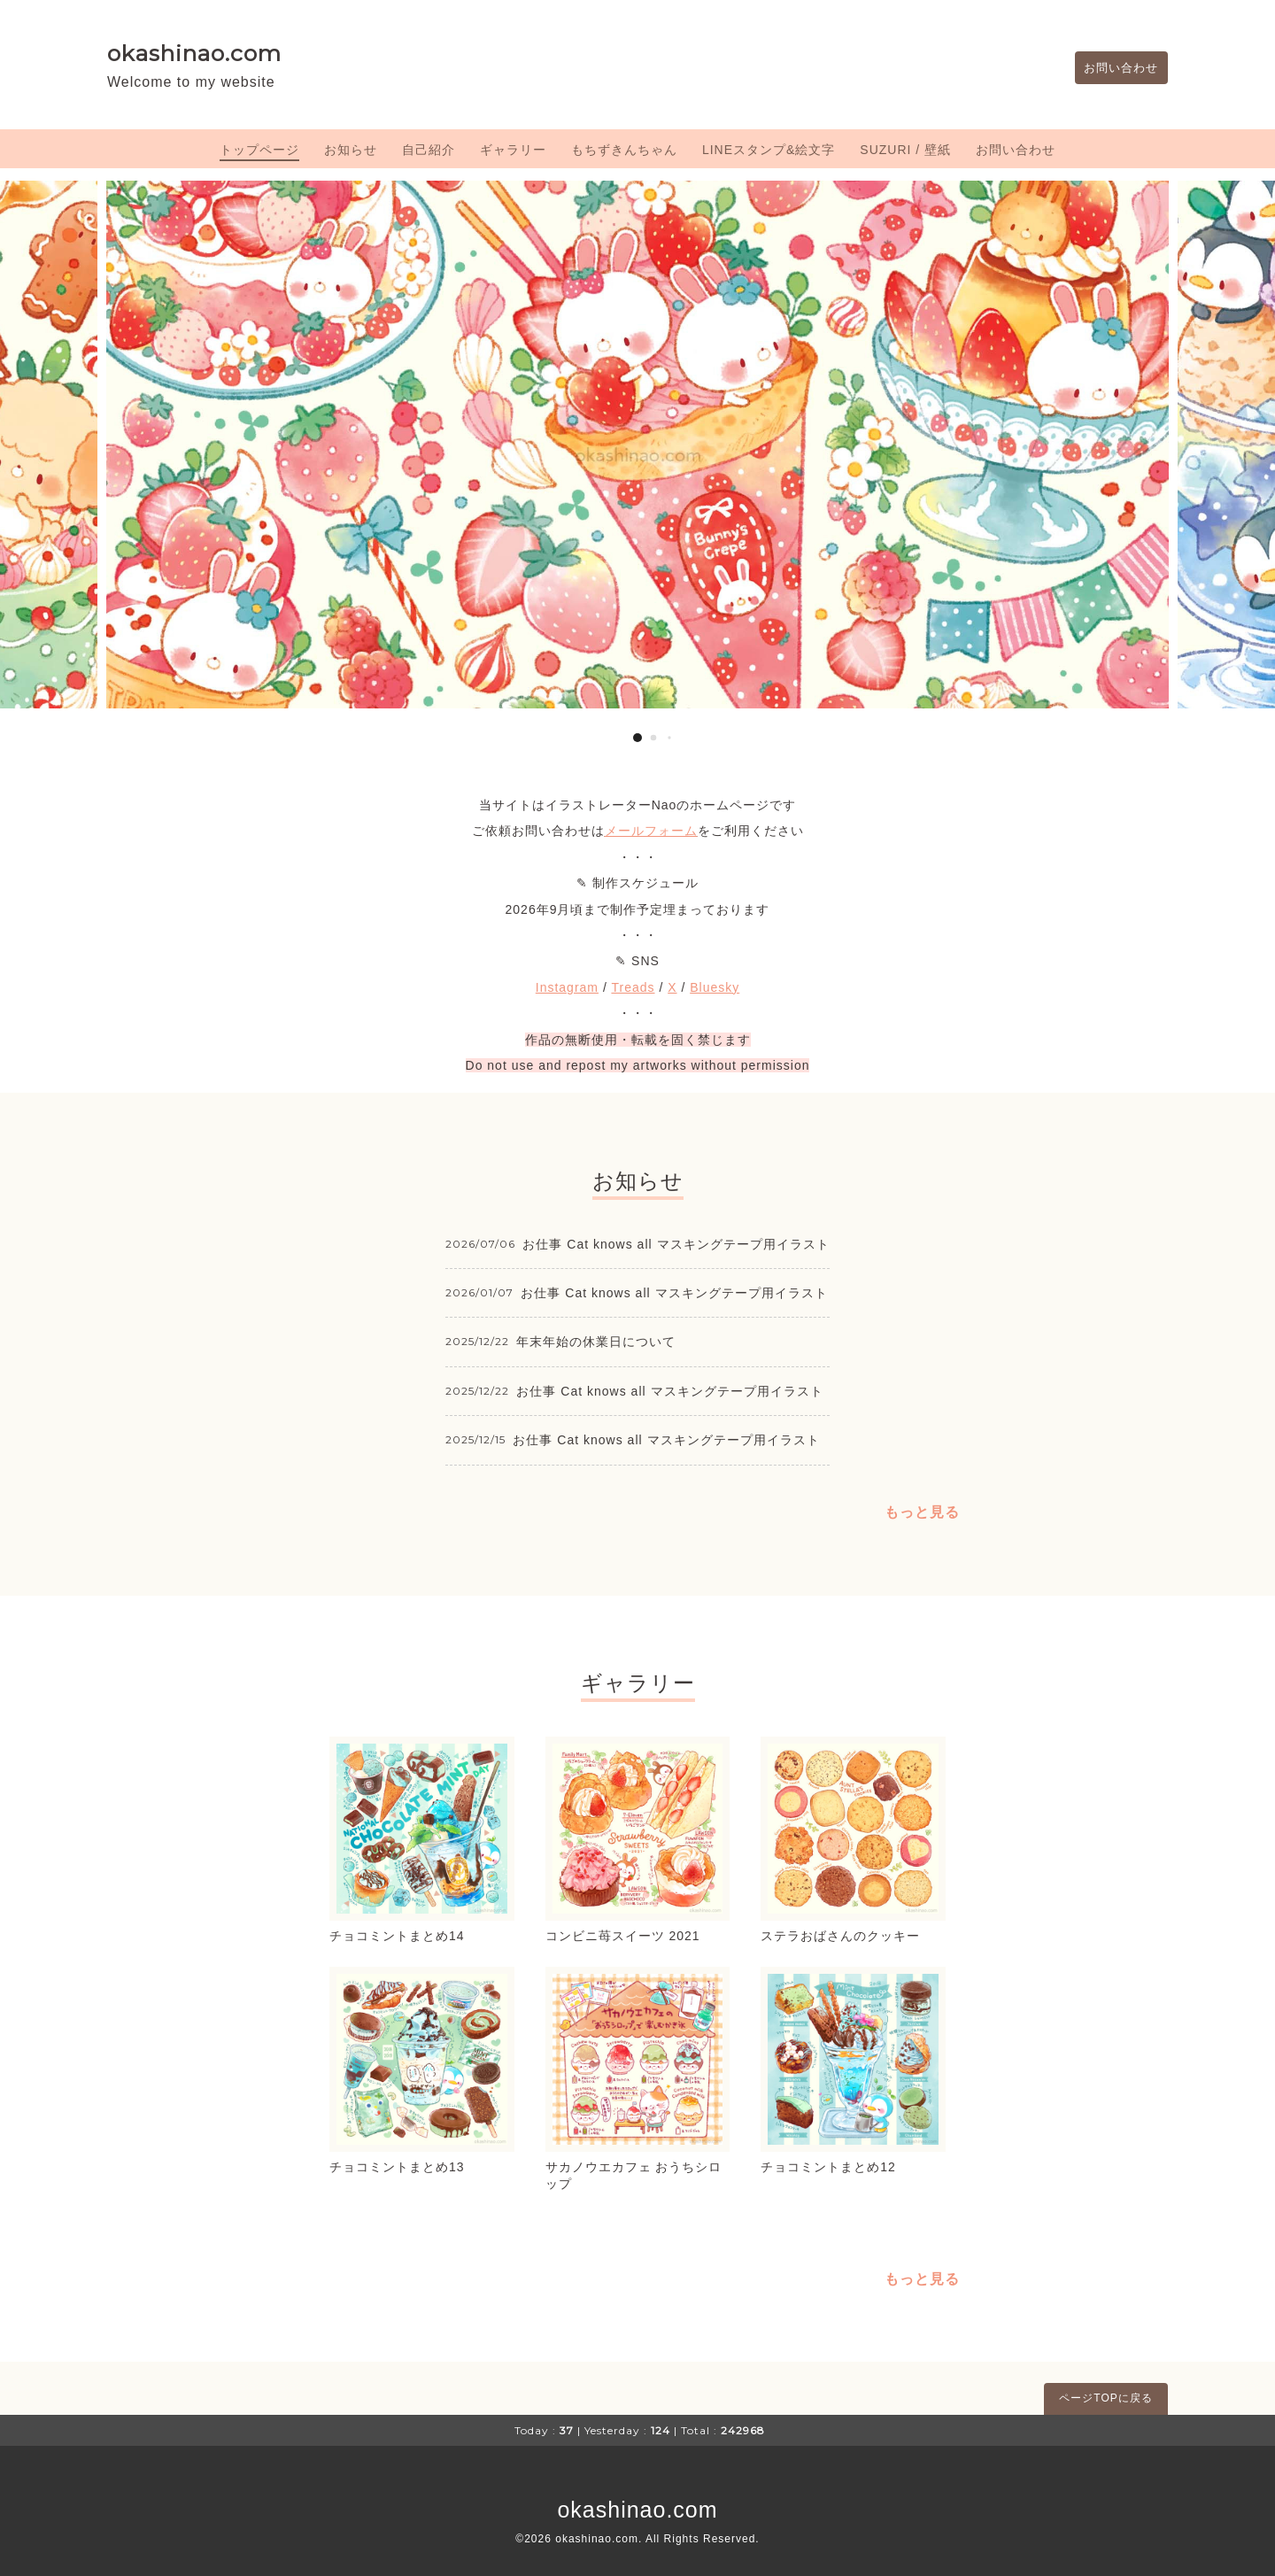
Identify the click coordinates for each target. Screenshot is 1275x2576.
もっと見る (922, 1512)
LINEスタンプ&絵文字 (768, 150)
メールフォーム (651, 831)
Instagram (567, 987)
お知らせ (350, 150)
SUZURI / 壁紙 (905, 150)
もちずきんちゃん (624, 150)
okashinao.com (194, 53)
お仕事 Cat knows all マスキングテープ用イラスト (675, 1244)
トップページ (259, 150)
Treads (632, 987)
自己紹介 (428, 150)
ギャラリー (513, 150)
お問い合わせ (1117, 68)
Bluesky (714, 987)
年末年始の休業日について (596, 1341)
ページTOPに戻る (1105, 2398)
